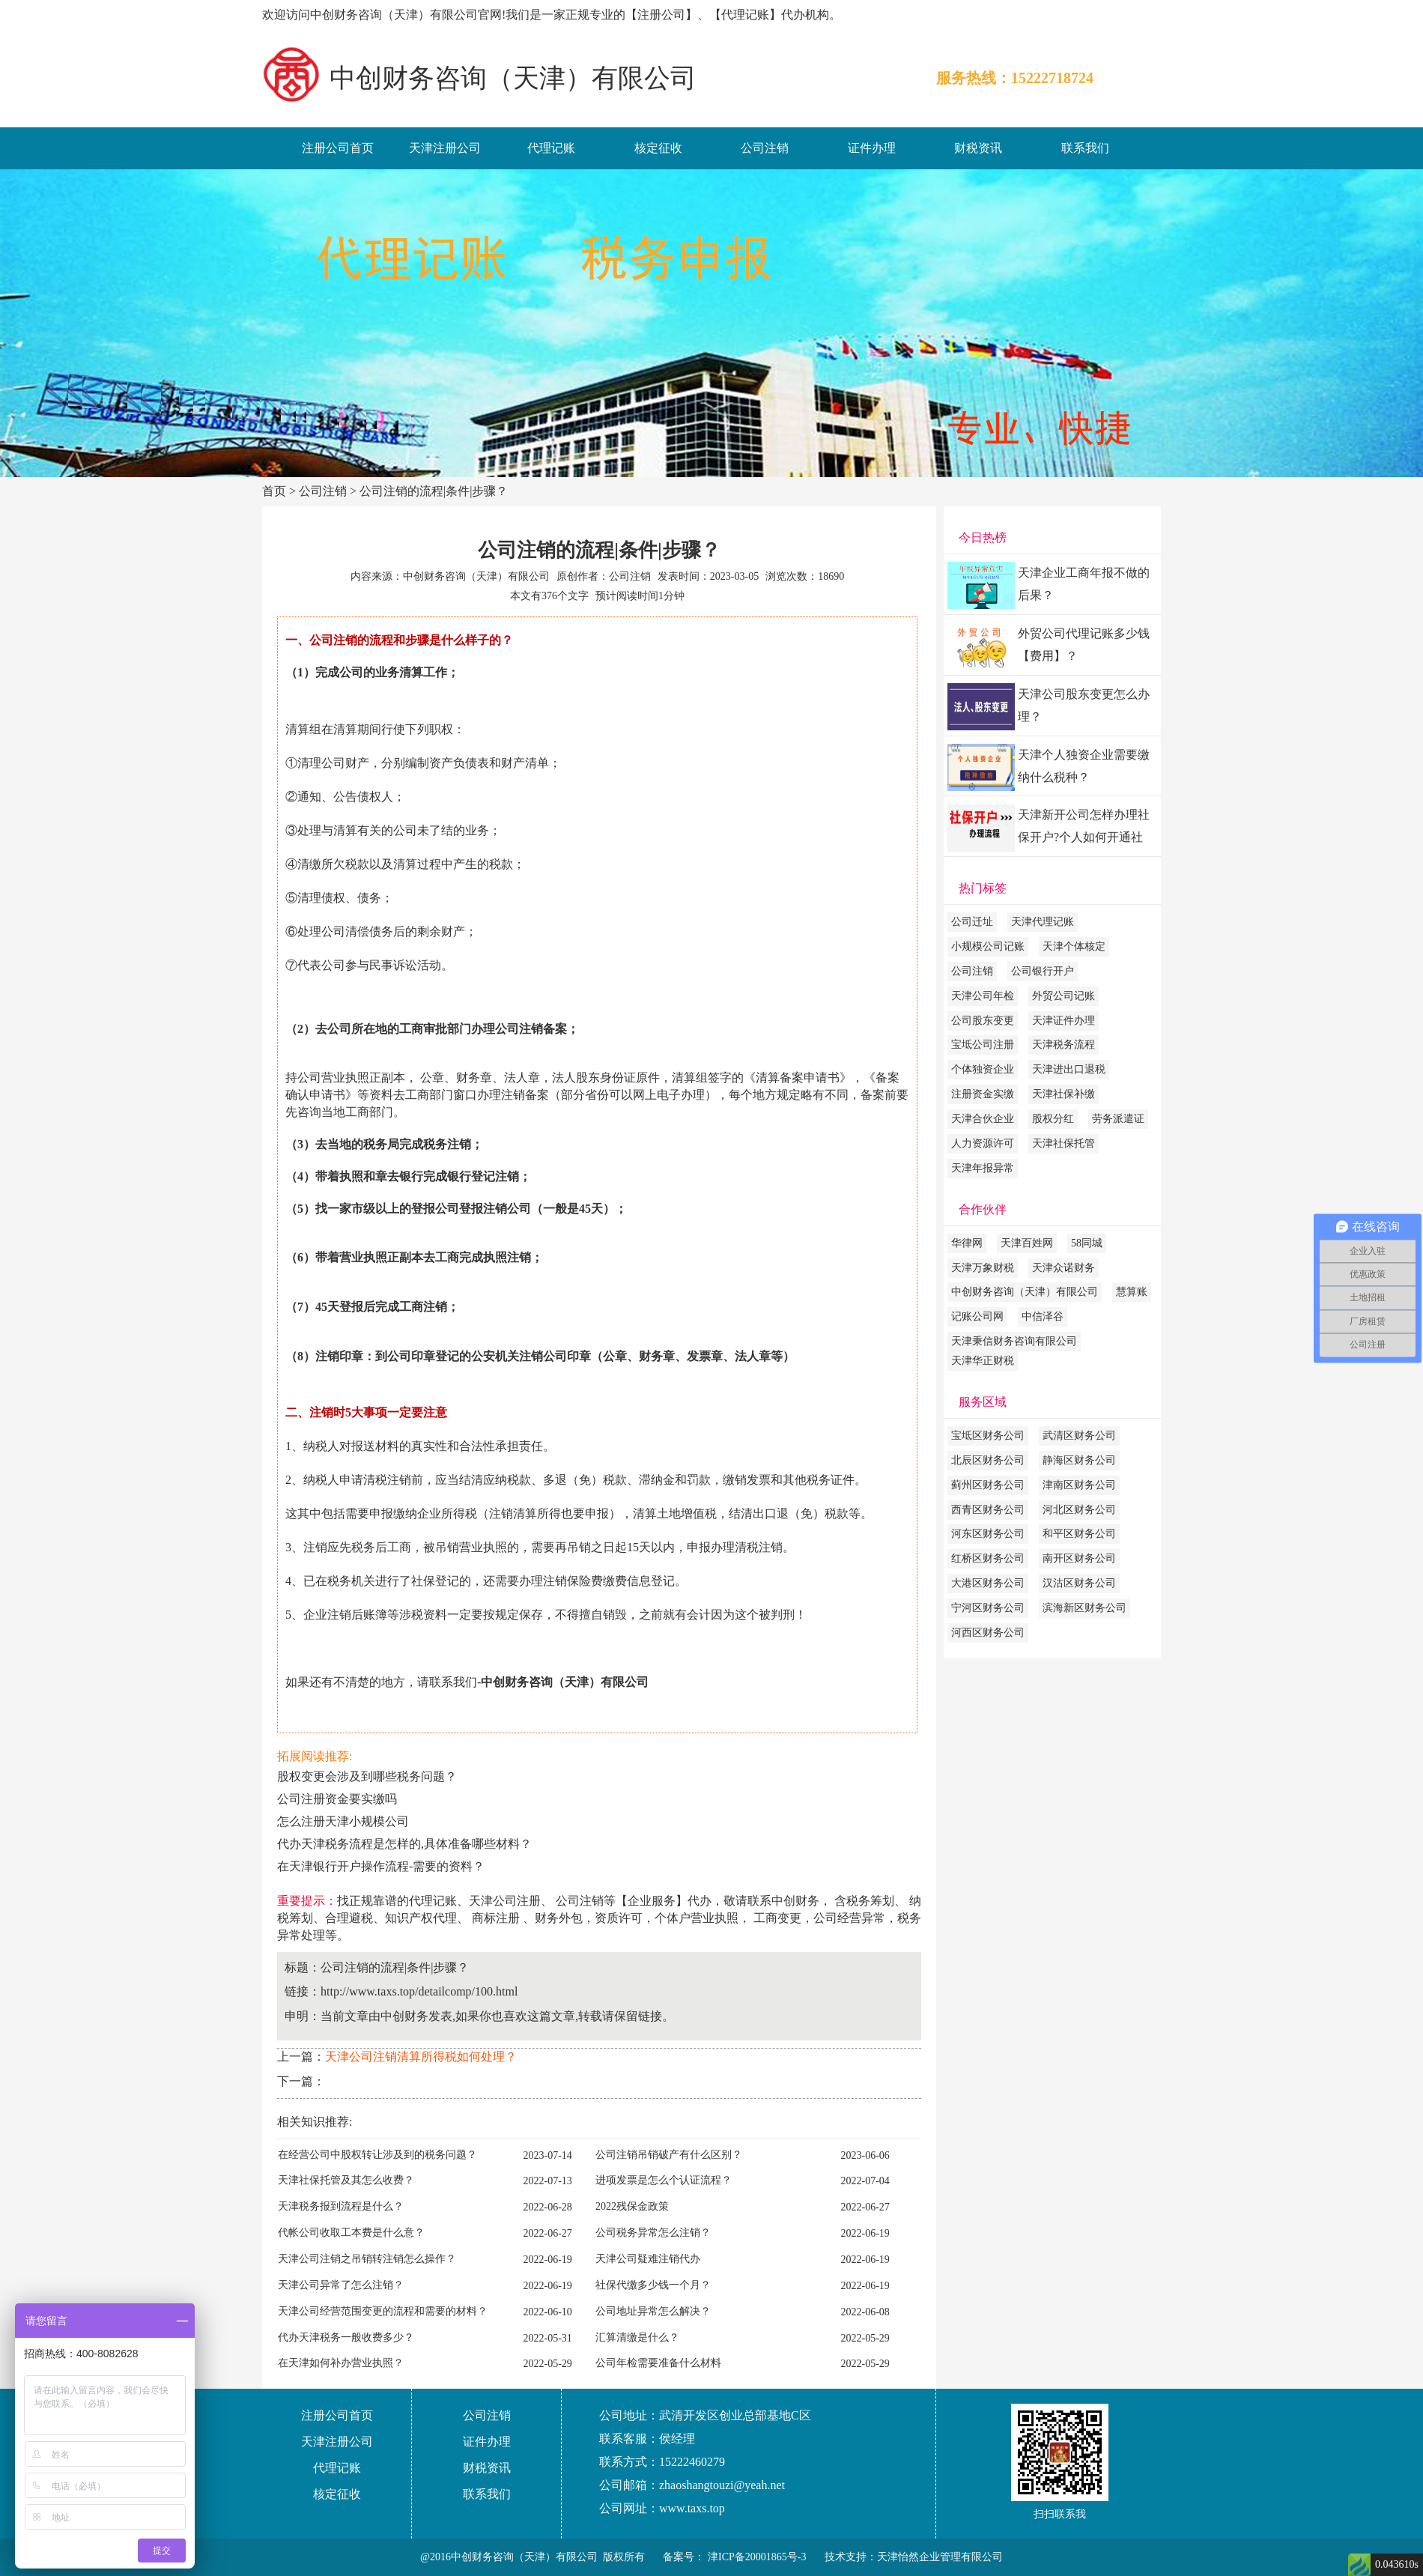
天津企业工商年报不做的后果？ (1084, 583)
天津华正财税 (982, 1360)
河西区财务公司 (988, 1632)
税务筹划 (870, 1900)
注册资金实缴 (982, 1094)
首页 (274, 491)
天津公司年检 (982, 995)
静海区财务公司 (1079, 1460)
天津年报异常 (982, 1168)
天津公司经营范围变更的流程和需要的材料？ (383, 2311)
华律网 (967, 1243)
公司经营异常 (849, 1918)
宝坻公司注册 (982, 1044)
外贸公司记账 (1063, 995)
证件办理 (872, 148)
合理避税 (349, 1918)
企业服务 (652, 1900)
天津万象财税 (982, 1267)
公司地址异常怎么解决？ (653, 2311)
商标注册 (496, 1918)
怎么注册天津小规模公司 (343, 1821)
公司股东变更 (982, 1020)
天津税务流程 (1063, 1044)
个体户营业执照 (696, 1918)
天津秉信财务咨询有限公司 (1014, 1341)
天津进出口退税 (1068, 1069)
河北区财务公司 (1079, 1509)
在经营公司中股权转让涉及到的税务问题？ (377, 2154)
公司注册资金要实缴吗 (337, 1798)
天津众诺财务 (1063, 1267)
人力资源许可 (982, 1143)
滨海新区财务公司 (1084, 1607)
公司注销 (765, 148)
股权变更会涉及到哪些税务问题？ (367, 1776)
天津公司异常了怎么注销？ (341, 2285)
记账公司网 (977, 1316)
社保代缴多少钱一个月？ (653, 2285)
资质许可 (619, 1918)
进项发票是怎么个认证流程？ (663, 2180)
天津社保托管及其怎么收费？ (346, 2180)
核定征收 (658, 148)
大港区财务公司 (988, 1583)
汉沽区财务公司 (1079, 1583)
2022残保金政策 (632, 2206)
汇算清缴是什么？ (637, 2337)
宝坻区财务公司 (988, 1435)
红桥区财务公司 (988, 1558)
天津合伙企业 (982, 1118)
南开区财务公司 (1079, 1558)
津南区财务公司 (1079, 1485)
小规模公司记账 (988, 946)
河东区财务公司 (988, 1533)
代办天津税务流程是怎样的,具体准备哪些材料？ (404, 1843)
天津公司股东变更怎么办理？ (1084, 705)
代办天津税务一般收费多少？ (346, 2337)
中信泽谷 (1043, 1316)
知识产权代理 (421, 1918)
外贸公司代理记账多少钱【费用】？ (1084, 644)
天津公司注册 (505, 1900)
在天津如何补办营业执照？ (341, 2363)
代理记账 (551, 148)
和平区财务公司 (1079, 1533)
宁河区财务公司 (988, 1607)
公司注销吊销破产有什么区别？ (668, 2154)
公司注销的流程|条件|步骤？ (433, 491)
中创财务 (795, 1900)
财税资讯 (978, 148)
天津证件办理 (1063, 1020)
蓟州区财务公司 (988, 1485)
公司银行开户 (1042, 971)
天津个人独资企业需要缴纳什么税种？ (1084, 766)
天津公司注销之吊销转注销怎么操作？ (367, 2258)
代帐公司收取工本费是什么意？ (351, 2232)
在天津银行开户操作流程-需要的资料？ (381, 1866)
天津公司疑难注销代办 (647, 2258)
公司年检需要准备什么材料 (658, 2363)
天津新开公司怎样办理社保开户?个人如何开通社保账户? (1084, 829)
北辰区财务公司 (988, 1460)
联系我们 (1085, 148)
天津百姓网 (1027, 1243)
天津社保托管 (1063, 1143)
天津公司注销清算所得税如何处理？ (421, 2056)
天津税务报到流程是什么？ (341, 2206)
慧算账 (1131, 1291)
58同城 (1086, 1243)
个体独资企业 (982, 1069)
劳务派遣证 (1118, 1118)
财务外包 (559, 1918)
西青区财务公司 (988, 1509)
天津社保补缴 (1063, 1094)
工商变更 (777, 1918)
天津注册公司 (445, 148)
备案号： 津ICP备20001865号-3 (734, 2557)
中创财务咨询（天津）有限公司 (1024, 1291)
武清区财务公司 (1079, 1435)
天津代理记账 (1042, 921)
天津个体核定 (1074, 946)
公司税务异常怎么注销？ (653, 2232)
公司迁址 (972, 921)
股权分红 (1053, 1118)
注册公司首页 (338, 148)
